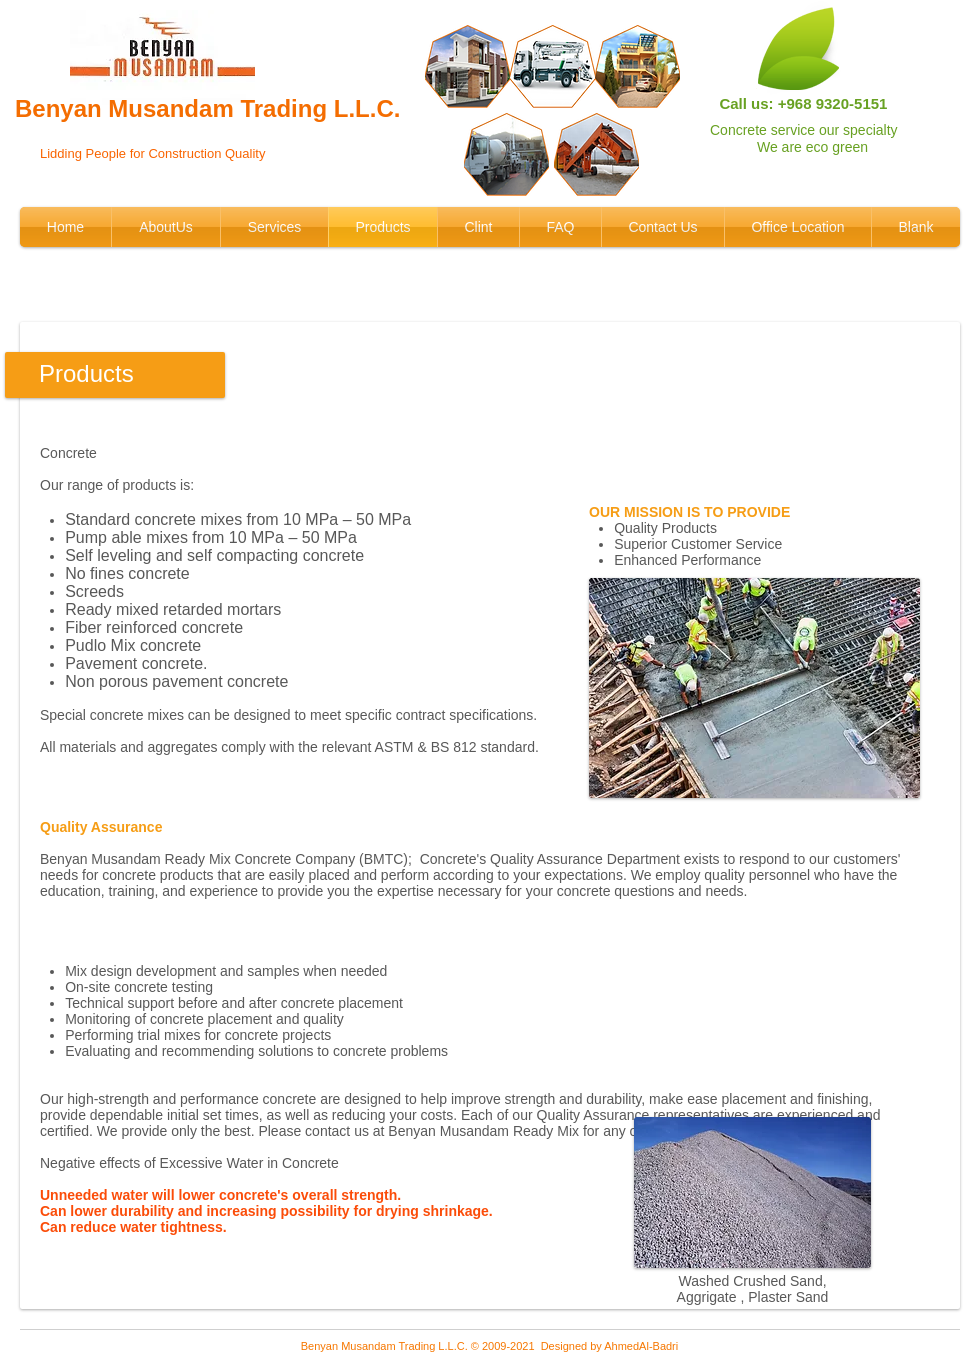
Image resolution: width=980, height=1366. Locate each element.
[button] (754, 688)
